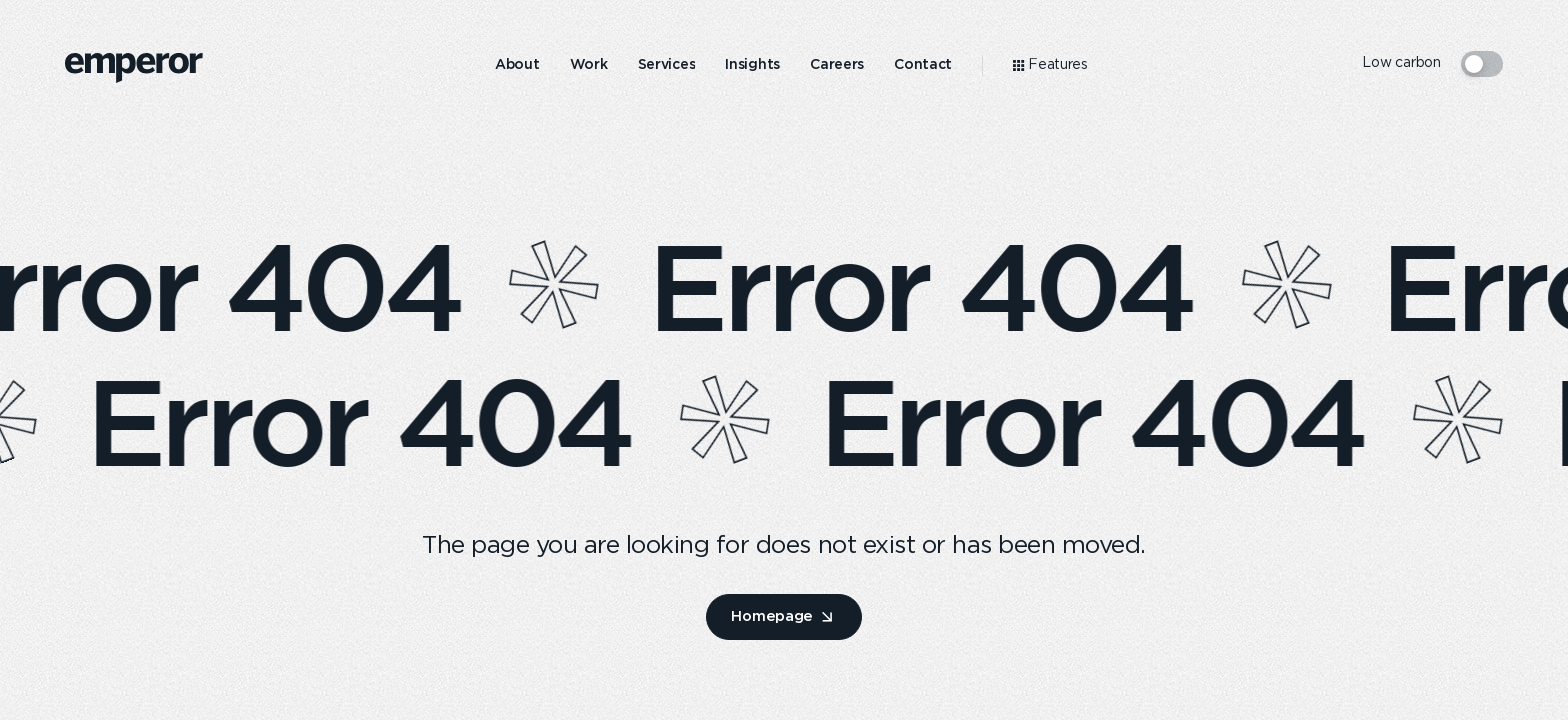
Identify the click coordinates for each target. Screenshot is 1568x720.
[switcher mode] (1482, 64)
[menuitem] (517, 65)
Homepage (772, 616)
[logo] (134, 68)
